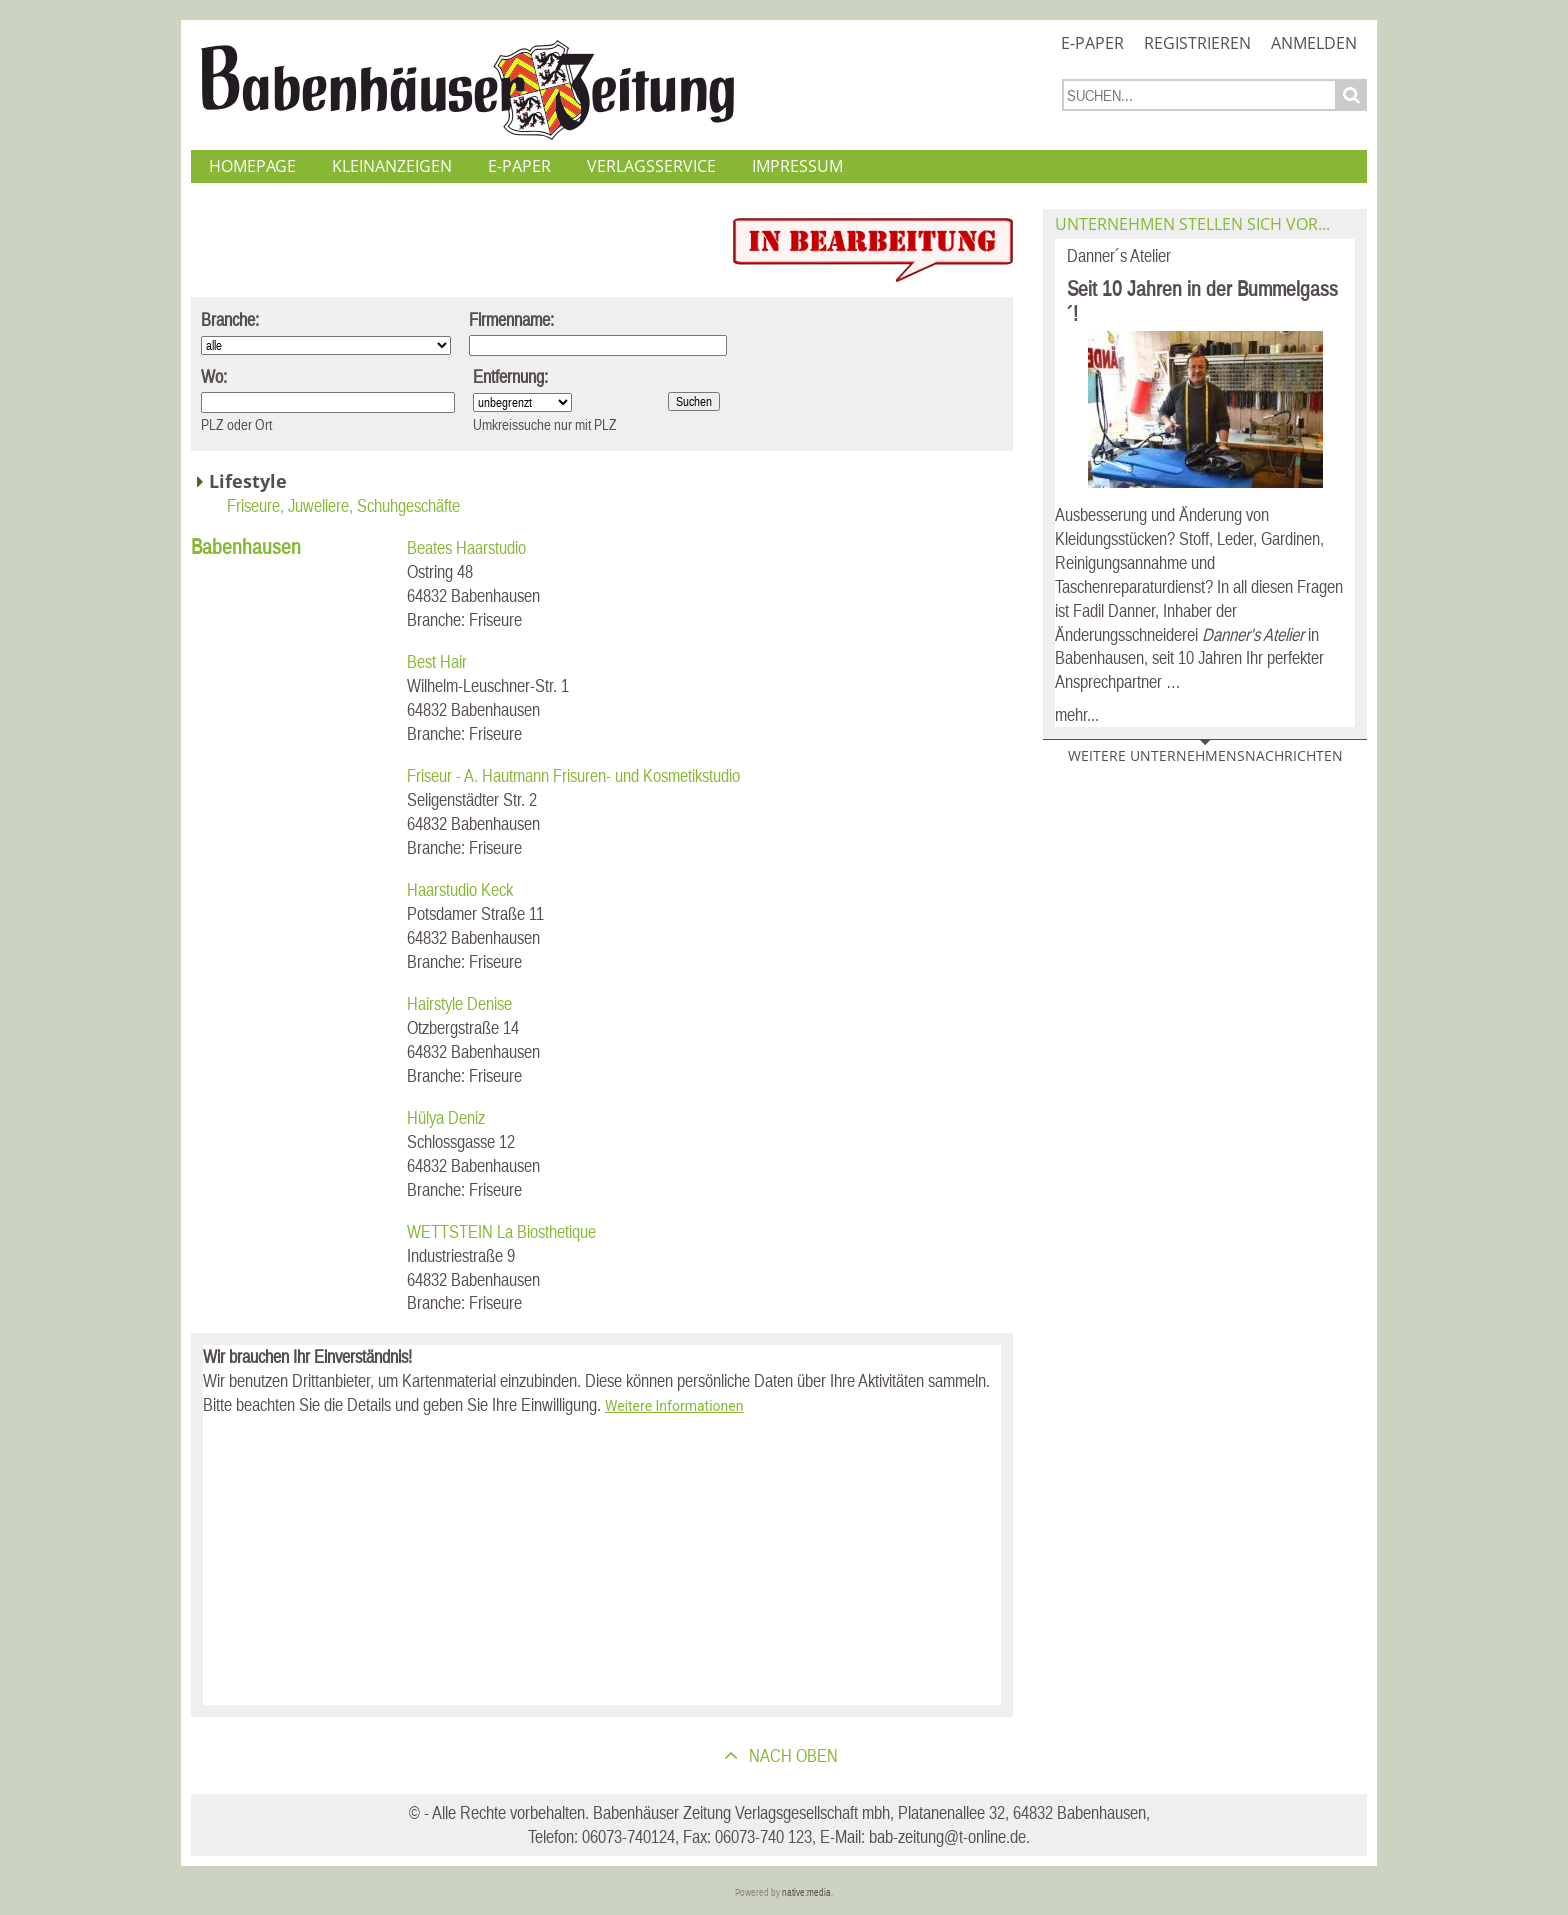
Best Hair (437, 661)
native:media (806, 1892)
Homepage (252, 166)
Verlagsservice (651, 166)
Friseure (253, 505)
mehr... (1077, 714)
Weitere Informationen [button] (674, 1406)
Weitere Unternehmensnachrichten (1205, 755)
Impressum (797, 166)
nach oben (791, 1755)
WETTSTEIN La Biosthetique (501, 1231)
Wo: (214, 376)
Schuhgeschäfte (408, 505)
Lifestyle (248, 481)
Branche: (230, 319)
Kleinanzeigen (392, 166)
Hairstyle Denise (459, 1003)
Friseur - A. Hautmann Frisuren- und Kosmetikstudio (573, 775)
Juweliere (318, 505)
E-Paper (1092, 43)
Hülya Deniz (446, 1117)
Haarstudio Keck (460, 889)
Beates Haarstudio (466, 547)
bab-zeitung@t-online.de (947, 1836)
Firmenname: (511, 319)
